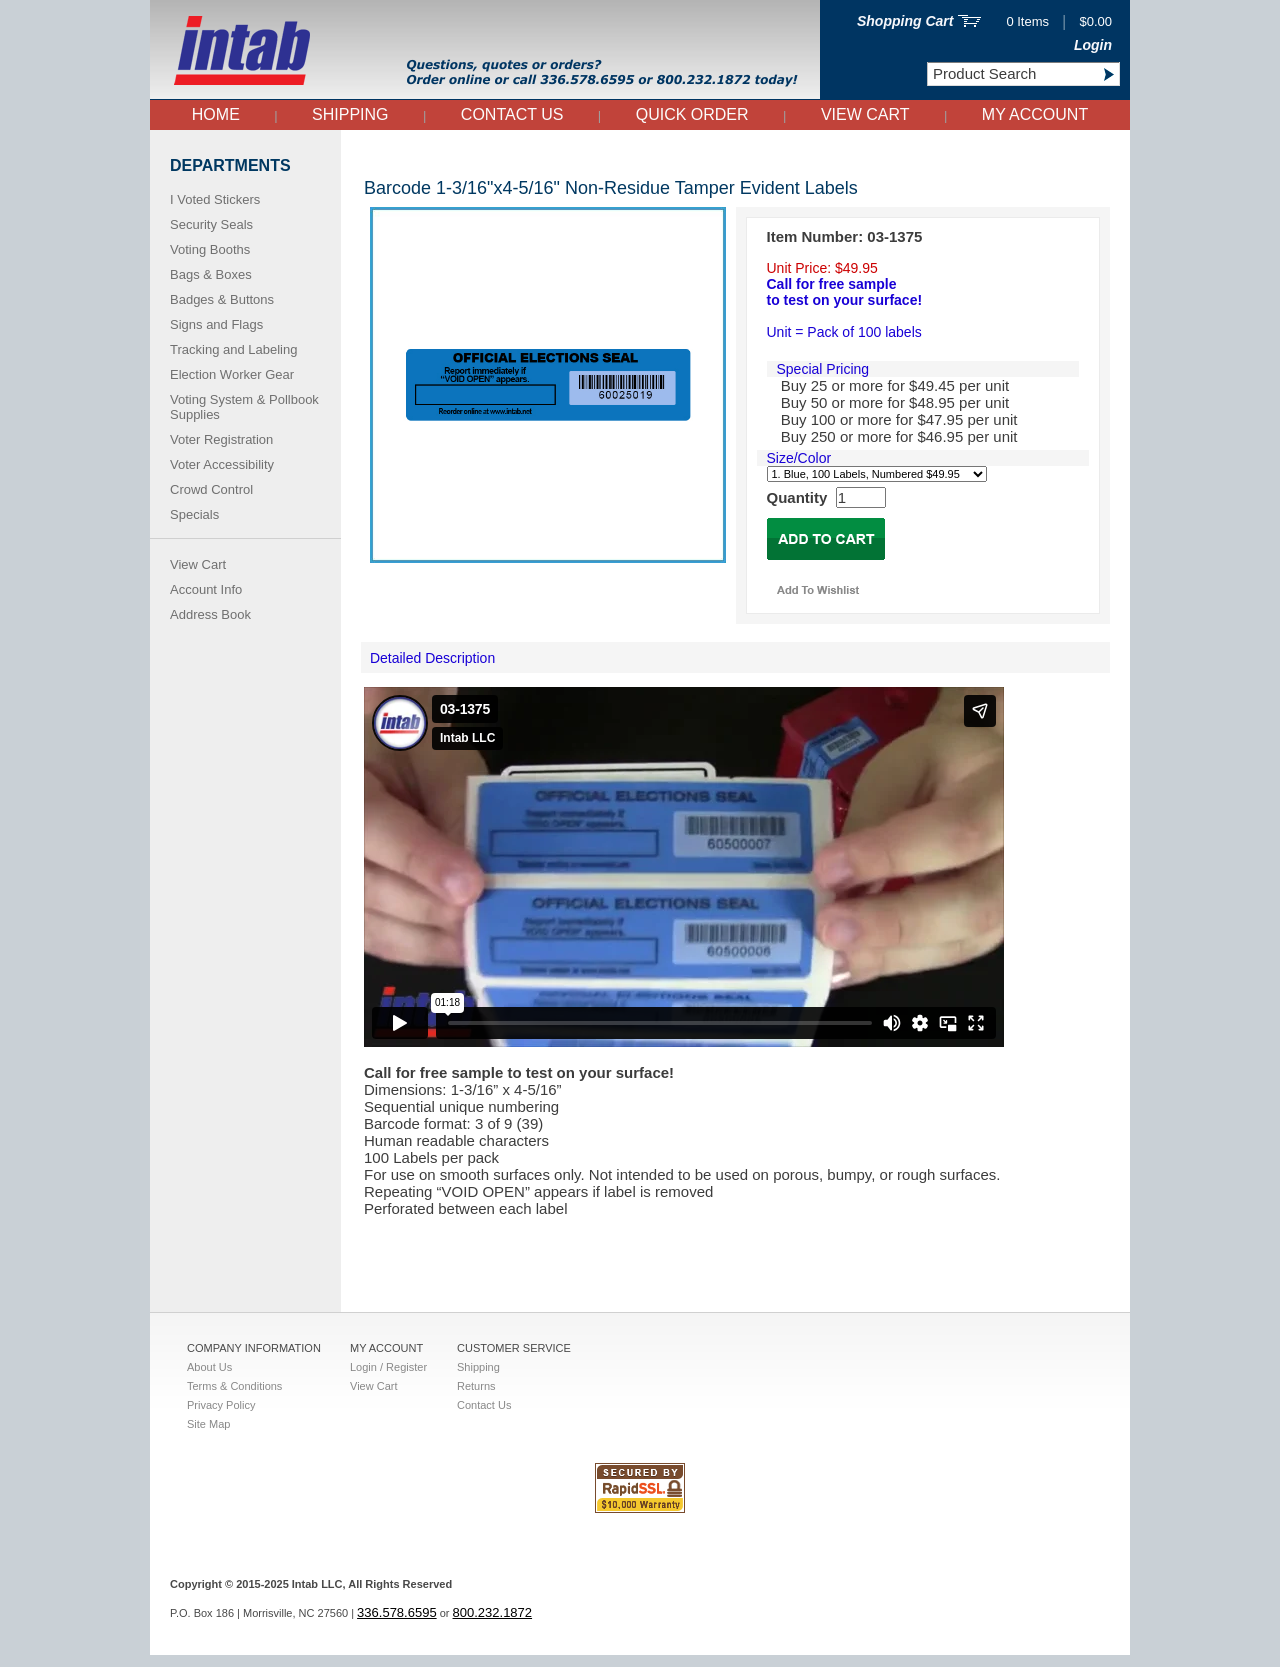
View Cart (865, 114)
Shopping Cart (905, 21)
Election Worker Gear (232, 374)
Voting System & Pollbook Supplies (244, 407)
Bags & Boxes (211, 274)
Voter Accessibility (222, 464)
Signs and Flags (216, 324)
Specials (194, 514)
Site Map (208, 1424)
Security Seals (211, 224)
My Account (1035, 114)
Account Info (206, 589)
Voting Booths (210, 249)
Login (1093, 45)
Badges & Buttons (222, 299)
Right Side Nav (371, 153)
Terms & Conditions (234, 1386)
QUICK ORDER (692, 114)
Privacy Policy (221, 1405)
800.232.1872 (493, 1624)
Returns (476, 1386)
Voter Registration (221, 439)
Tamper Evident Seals (381, 153)
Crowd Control (211, 489)
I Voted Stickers (215, 199)
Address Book (210, 614)
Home (216, 114)
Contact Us (512, 114)
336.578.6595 (397, 1624)
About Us (209, 1367)
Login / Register (388, 1367)
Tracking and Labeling (233, 349)
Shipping (350, 114)
